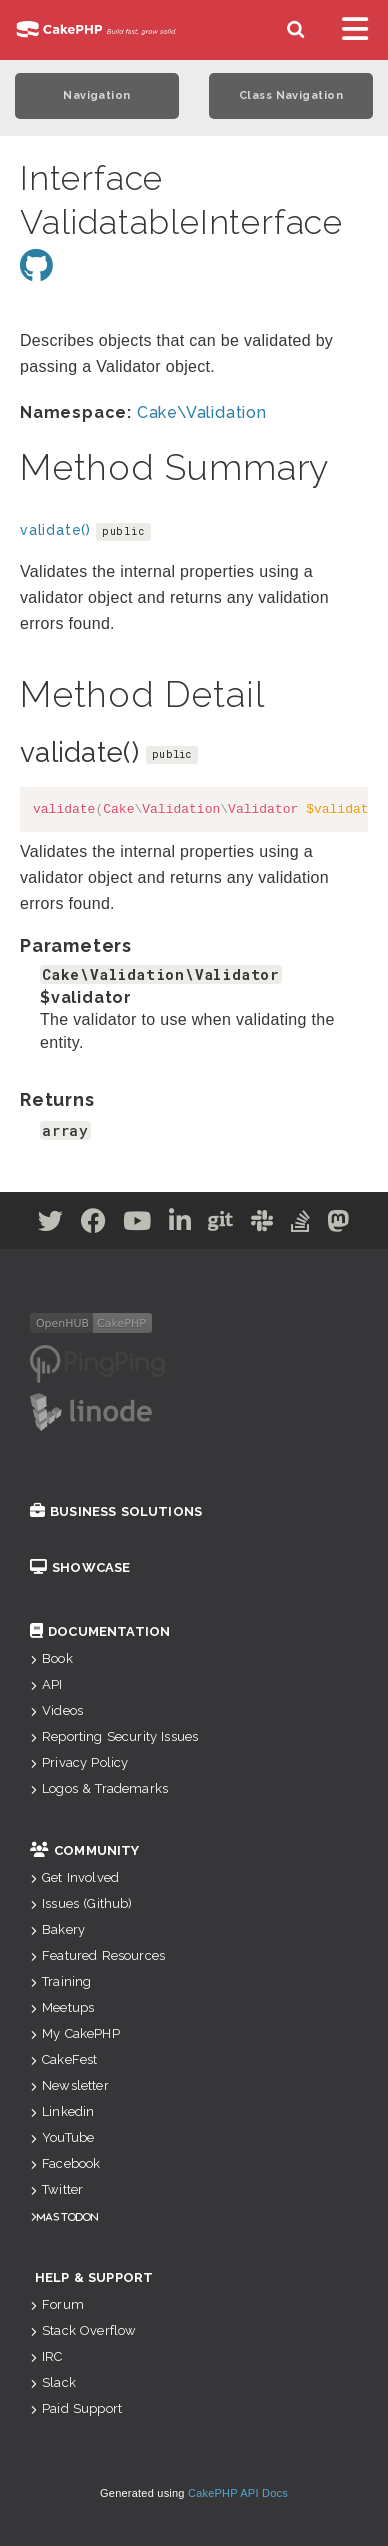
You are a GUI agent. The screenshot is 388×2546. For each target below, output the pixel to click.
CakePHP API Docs (238, 2493)
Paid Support (76, 2408)
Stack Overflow (83, 2330)
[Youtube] (137, 1224)
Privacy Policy (79, 1762)
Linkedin (62, 2111)
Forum (57, 2304)
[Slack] (262, 1224)
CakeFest (63, 2059)
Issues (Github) (81, 1903)
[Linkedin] (180, 1224)
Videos (56, 1710)
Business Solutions (116, 1511)
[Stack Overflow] (301, 1224)
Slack (53, 2382)
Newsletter (69, 2085)
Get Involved (74, 1877)
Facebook (65, 2163)
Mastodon (67, 2216)
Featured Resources (97, 1955)
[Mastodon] (338, 1224)
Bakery (57, 1929)
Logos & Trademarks (99, 1788)
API (46, 1684)
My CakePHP (75, 2033)
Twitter (56, 2189)
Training (60, 1981)
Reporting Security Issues (114, 1736)
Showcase (80, 1567)
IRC (46, 2356)
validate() (55, 530)
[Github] (221, 1224)
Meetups (62, 2007)
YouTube (62, 2137)
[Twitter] (51, 1224)
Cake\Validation (202, 412)
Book (51, 1658)
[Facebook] (94, 1224)
